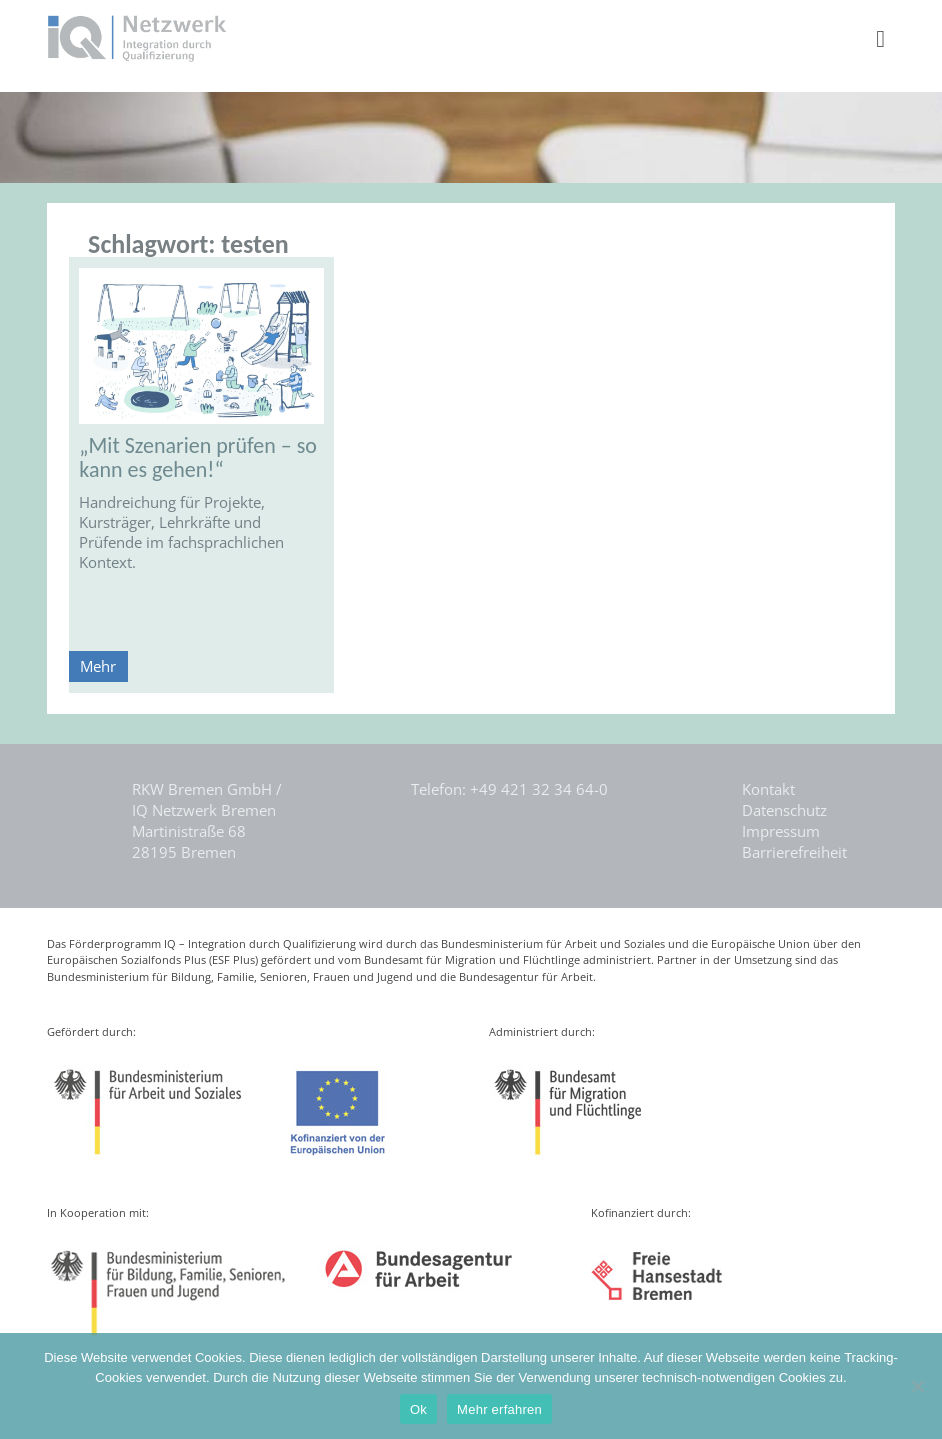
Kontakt (768, 789)
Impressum (781, 831)
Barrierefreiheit (794, 852)
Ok (418, 1409)
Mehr (98, 666)
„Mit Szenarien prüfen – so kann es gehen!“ (198, 457)
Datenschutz (784, 810)
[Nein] (917, 1386)
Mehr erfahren (499, 1409)
